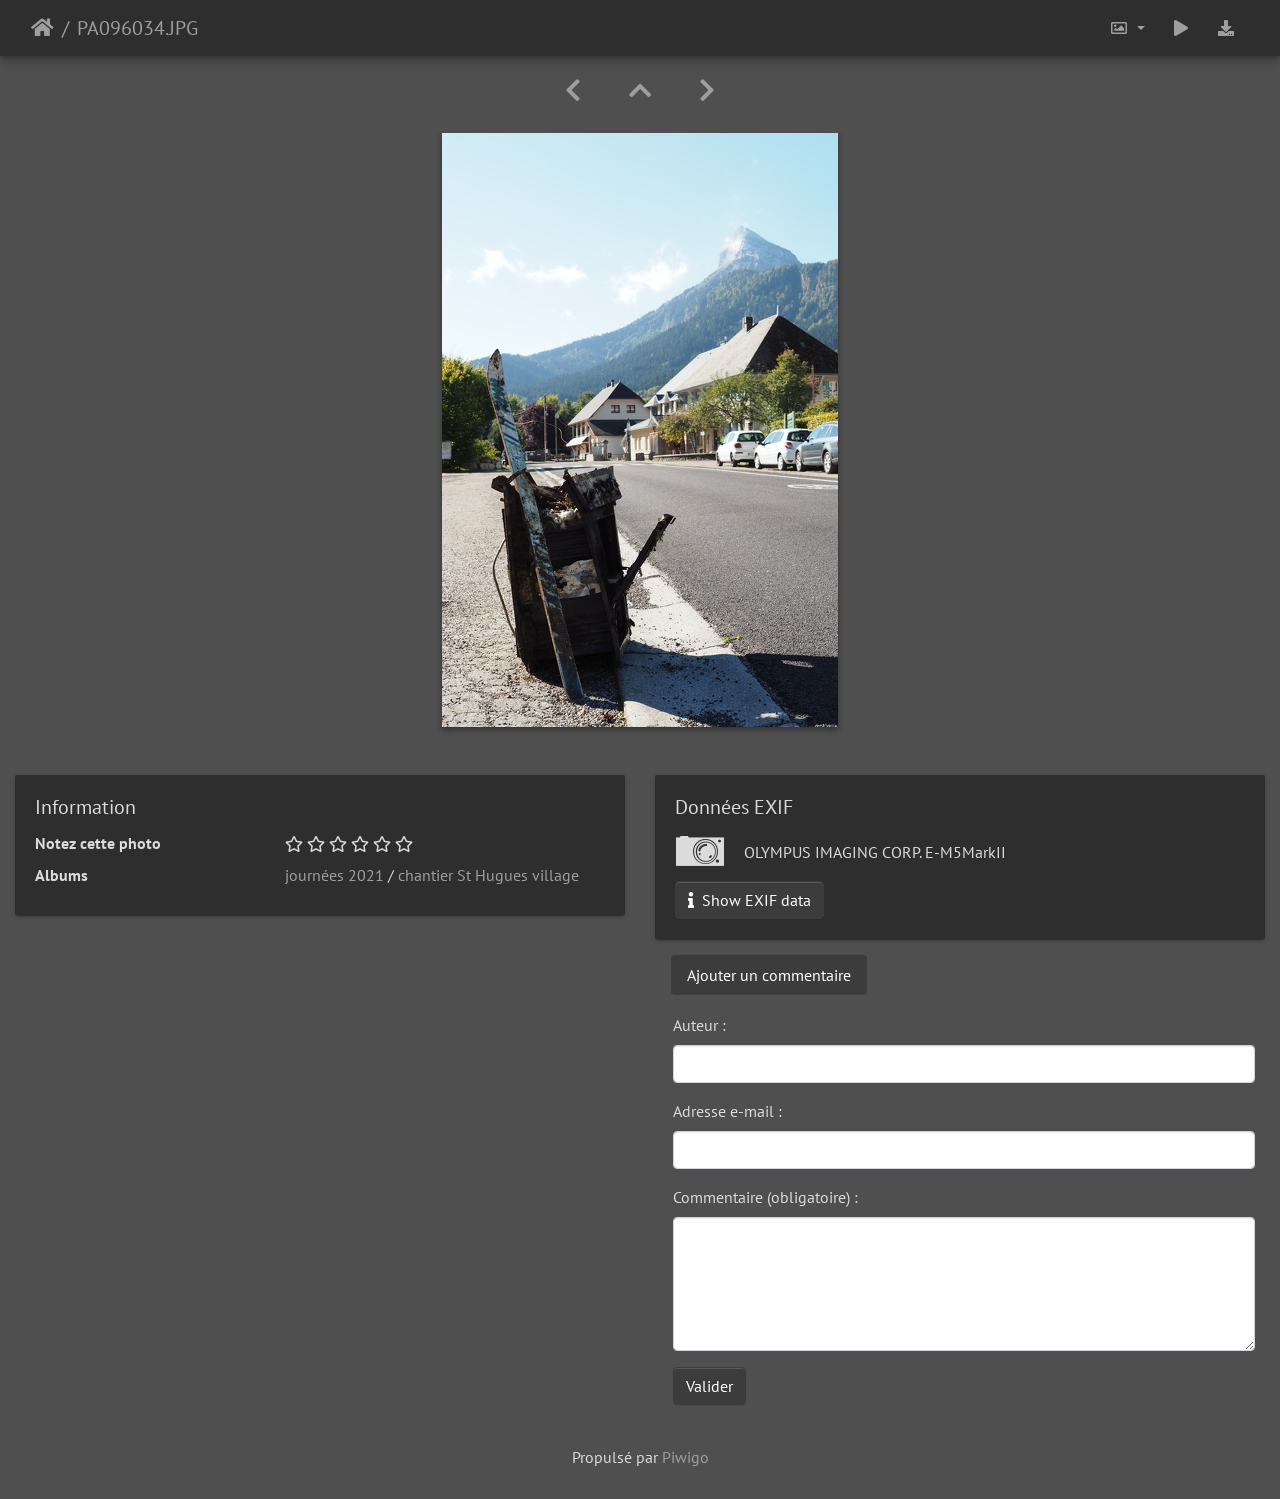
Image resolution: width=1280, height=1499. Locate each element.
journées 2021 (334, 875)
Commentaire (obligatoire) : (765, 1197)
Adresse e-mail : (727, 1111)
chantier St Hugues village (488, 875)
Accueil (42, 28)
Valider (709, 1386)
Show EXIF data (749, 900)
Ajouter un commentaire (769, 975)
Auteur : (699, 1025)
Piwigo (685, 1457)
